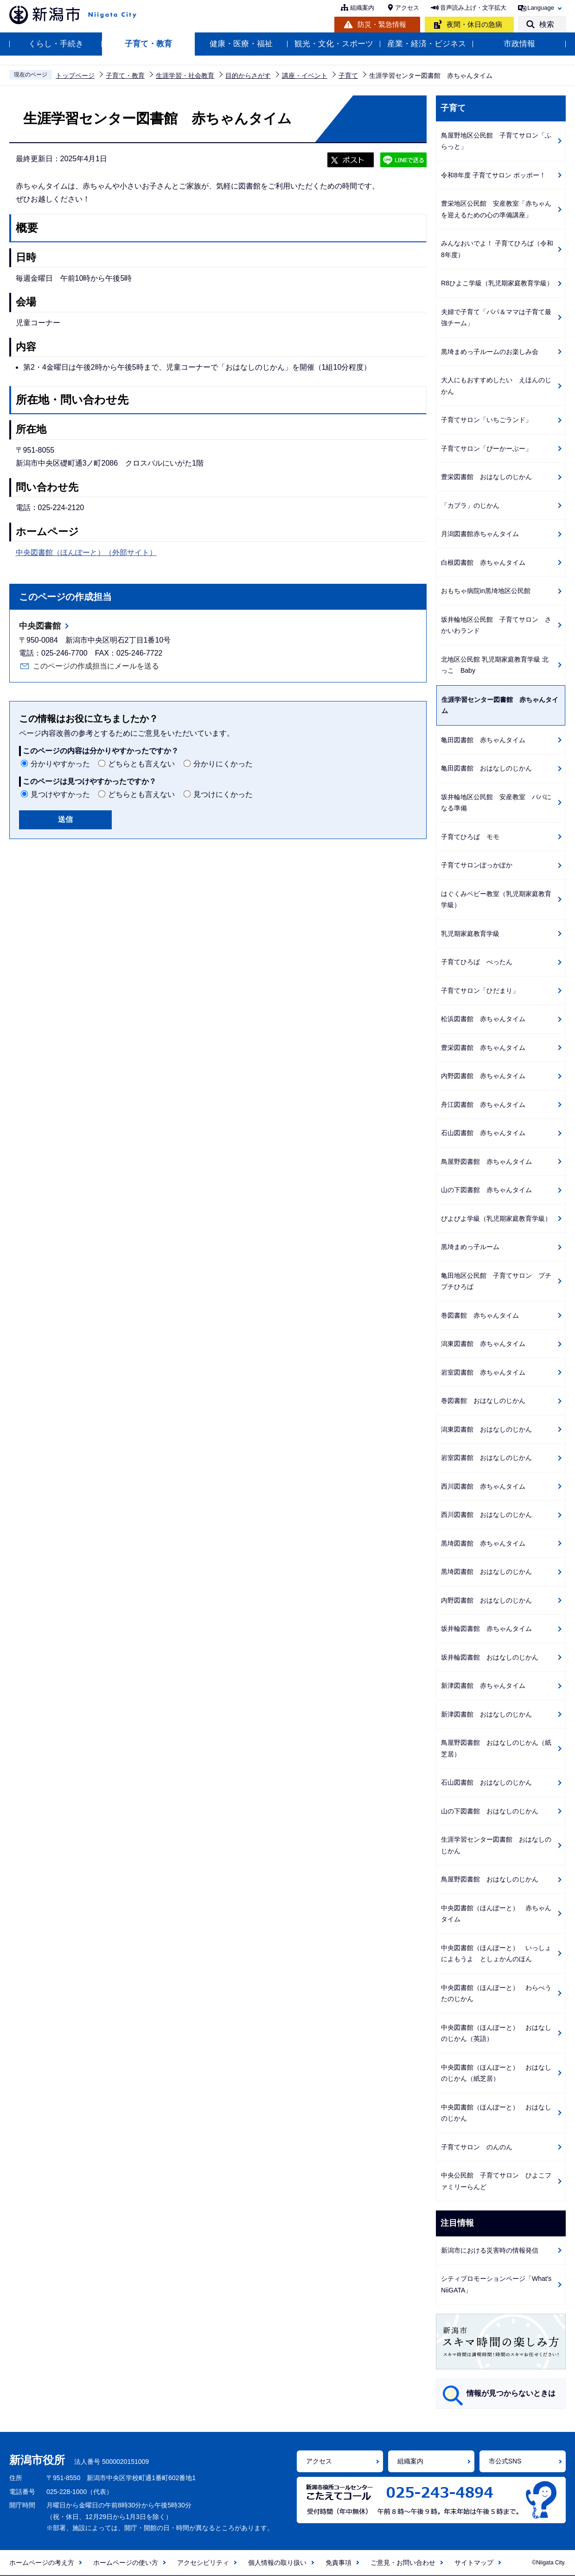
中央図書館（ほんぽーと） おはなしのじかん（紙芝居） (496, 2073)
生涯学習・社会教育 (185, 75)
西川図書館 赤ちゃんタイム (483, 1486)
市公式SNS (505, 2461)
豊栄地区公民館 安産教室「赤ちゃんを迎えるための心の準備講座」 (496, 209)
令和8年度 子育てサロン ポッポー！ (493, 175)
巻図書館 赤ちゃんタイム (480, 1315)
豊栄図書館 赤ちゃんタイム (483, 1047)
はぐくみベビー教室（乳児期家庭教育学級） (496, 899)
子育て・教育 (148, 43)
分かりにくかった (223, 764)
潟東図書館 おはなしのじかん (486, 1429)
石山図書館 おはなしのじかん (486, 1782)
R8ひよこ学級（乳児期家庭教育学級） (497, 283)
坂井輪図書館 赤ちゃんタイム (486, 1628)
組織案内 (362, 7)
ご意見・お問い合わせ (403, 2562)
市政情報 (519, 43)
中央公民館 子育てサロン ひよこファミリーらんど (496, 2181)
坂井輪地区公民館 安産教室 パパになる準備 (496, 802)
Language (540, 7)
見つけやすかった (60, 794)
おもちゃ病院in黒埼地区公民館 (485, 590)
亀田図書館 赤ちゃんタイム (483, 740)
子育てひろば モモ (470, 836)
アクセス (407, 7)
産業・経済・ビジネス (426, 43)
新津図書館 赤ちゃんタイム (483, 1685)
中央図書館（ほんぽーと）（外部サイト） (86, 552)
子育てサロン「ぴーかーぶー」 (486, 448)
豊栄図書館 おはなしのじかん (486, 476)
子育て (348, 75)
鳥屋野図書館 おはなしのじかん (489, 1879)
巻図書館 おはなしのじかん (483, 1400)
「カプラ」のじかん (470, 505)
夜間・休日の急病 (474, 24)
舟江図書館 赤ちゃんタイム (483, 1104)
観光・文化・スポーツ (333, 43)
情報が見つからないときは (511, 2393)
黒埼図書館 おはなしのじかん (486, 1571)
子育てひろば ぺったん (476, 962)
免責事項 (338, 2562)
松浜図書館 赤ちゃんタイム (483, 1019)
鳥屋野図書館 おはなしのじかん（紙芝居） (496, 1748)
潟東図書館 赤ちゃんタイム (483, 1343)
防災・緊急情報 (382, 24)
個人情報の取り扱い (277, 2562)
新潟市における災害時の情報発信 (489, 2250)
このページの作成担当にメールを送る (96, 666)
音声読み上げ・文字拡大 (473, 7)
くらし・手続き (55, 43)
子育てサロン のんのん (476, 2147)
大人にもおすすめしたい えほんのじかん (496, 385)
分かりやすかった (60, 764)
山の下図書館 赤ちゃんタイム (486, 1189)
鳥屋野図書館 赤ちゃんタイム (486, 1161)
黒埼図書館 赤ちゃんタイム (483, 1543)
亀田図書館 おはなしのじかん (486, 768)
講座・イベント (304, 75)
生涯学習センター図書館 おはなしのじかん (496, 1845)
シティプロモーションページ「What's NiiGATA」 (496, 2284)
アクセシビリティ (203, 2562)
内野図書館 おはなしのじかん (486, 1600)
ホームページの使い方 (125, 2562)
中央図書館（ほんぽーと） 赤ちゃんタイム (496, 1913)
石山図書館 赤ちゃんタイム (483, 1132)
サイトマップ (473, 2562)
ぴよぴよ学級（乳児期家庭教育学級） (496, 1218)
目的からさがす (248, 75)
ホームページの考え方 (41, 2562)
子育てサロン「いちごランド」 (486, 419)
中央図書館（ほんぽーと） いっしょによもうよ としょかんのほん (496, 1953)
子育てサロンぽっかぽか (476, 865)
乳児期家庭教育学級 (470, 933)
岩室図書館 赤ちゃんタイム (483, 1372)
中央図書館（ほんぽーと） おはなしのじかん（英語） (496, 2033)
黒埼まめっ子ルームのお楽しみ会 (489, 351)
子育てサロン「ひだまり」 (480, 990)
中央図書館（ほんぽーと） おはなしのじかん (496, 2112)
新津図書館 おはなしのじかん (486, 1714)
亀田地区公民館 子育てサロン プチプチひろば (496, 1281)
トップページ (75, 75)
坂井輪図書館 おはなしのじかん (489, 1657)
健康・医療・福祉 (241, 43)
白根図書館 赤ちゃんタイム (483, 562)
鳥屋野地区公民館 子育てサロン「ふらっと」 (496, 141)
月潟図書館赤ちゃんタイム (480, 533)
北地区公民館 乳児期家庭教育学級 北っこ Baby (495, 665)
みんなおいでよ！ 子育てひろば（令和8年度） (497, 249)
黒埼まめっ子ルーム (470, 1246)
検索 (546, 24)
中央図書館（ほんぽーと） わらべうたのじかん (496, 1993)
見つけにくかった (223, 794)
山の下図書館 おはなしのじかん (489, 1811)
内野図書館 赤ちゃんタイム (483, 1076)
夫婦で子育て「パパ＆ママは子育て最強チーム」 (496, 317)
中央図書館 (40, 626)
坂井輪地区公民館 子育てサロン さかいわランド (496, 625)
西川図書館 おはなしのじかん (486, 1514)
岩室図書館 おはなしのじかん (486, 1457)
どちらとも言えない (141, 764)
